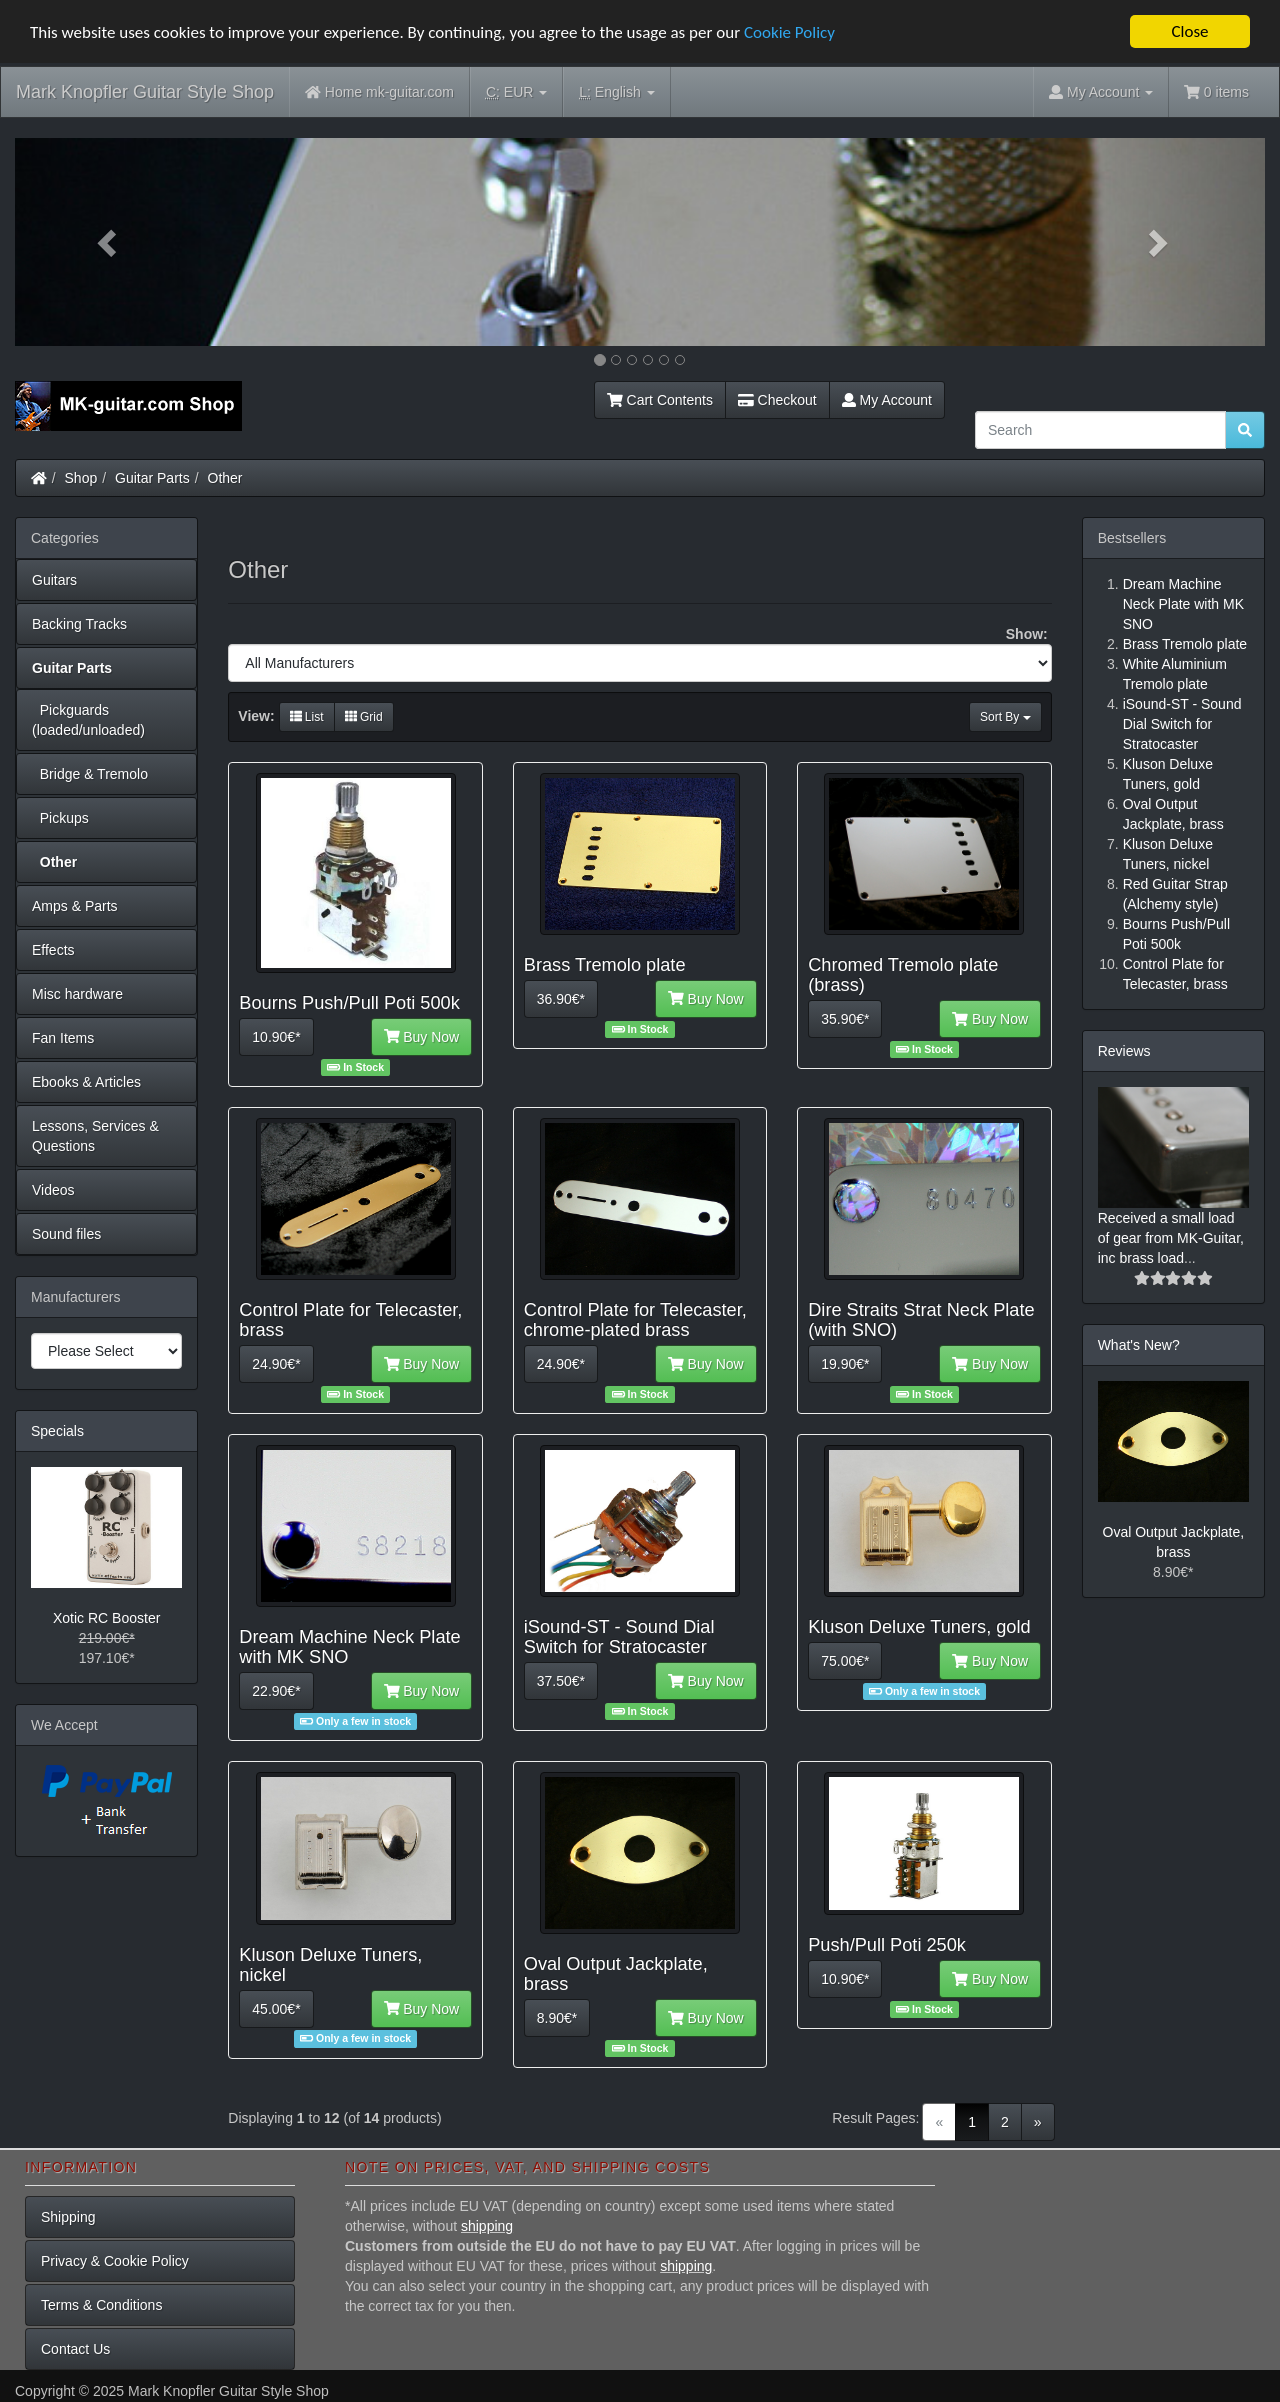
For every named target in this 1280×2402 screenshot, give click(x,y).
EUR (516, 92)
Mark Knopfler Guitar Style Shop (145, 92)
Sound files (66, 1234)
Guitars (54, 580)
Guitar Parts (152, 478)
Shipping (68, 2217)
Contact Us (75, 2349)
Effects (53, 950)
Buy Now (422, 1037)
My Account (887, 400)
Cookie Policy (789, 32)
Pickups (60, 818)
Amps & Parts (75, 906)
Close (1189, 31)
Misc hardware (77, 994)
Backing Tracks (79, 624)
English (616, 92)
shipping (487, 2226)
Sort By (1005, 717)
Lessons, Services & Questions (95, 1136)
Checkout (777, 400)
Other (225, 478)
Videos (53, 1190)
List (307, 717)
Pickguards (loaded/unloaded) (88, 720)
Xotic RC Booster (106, 1618)
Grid (364, 717)
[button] (109, 242)
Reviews (1124, 1051)
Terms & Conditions (101, 2305)
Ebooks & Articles (86, 1082)
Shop (81, 478)
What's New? (1139, 1345)
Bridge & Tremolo (90, 774)
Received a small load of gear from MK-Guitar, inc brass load (1171, 1238)
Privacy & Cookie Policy (115, 2261)
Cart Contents (660, 400)
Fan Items (63, 1038)
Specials (57, 1431)
